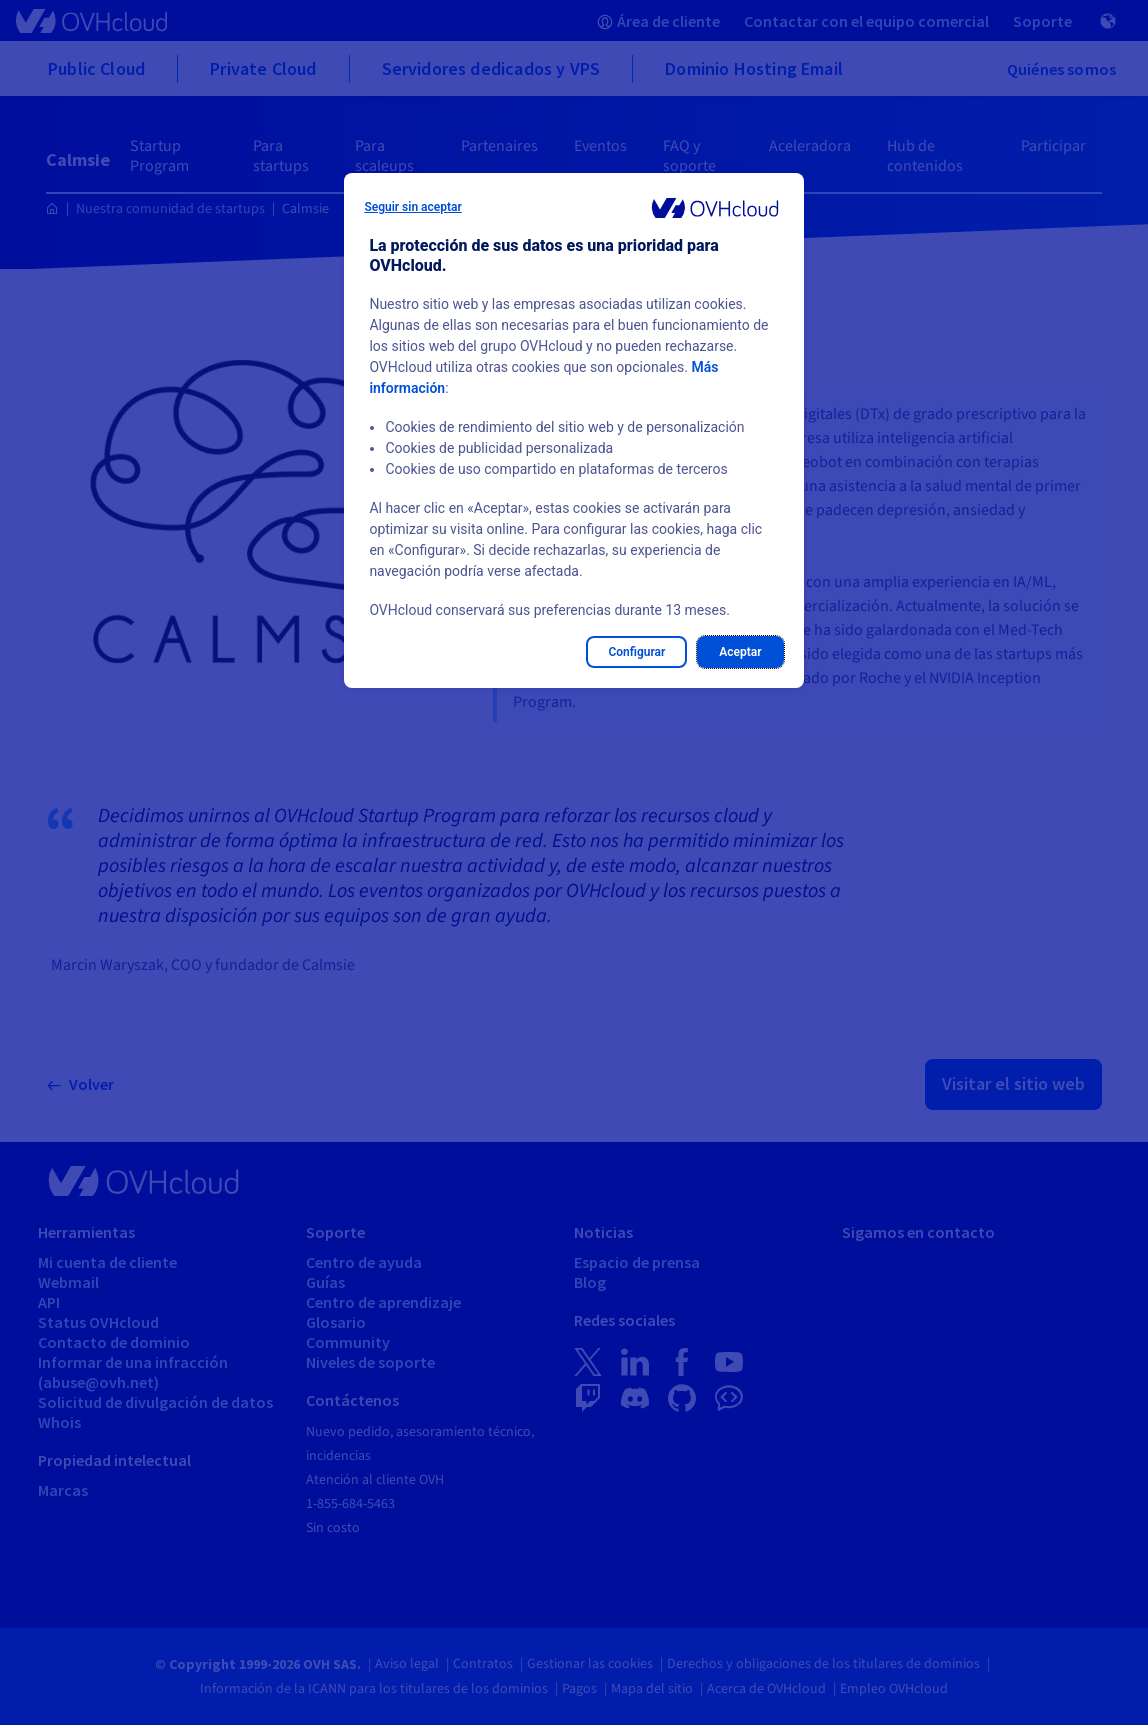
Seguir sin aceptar (412, 207)
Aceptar (740, 652)
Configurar (636, 652)
